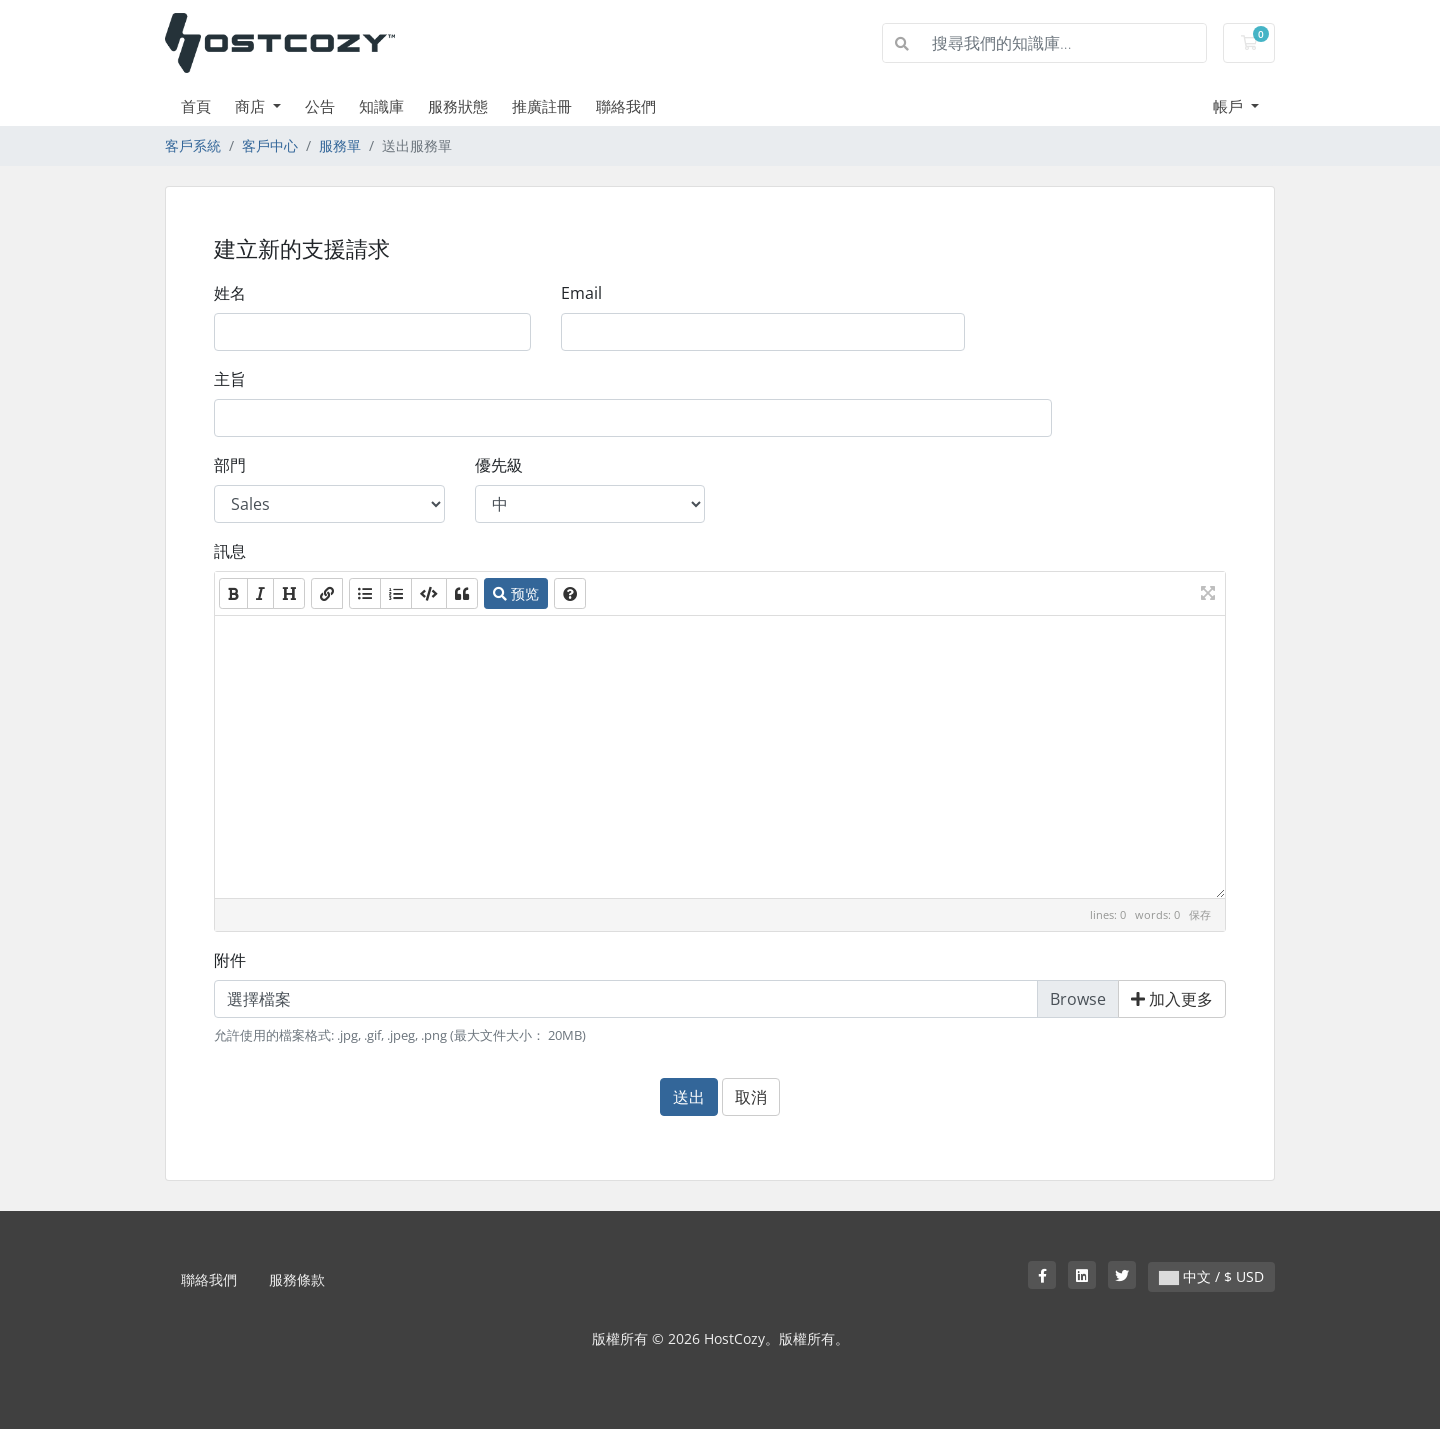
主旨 (230, 379)
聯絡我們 (626, 106)
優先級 (499, 465)
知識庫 (381, 106)
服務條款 (297, 1279)
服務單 (340, 145)
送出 (689, 1097)
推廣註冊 (542, 106)
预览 (516, 593)
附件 (230, 960)
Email (581, 293)
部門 (230, 465)
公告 (320, 106)
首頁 (196, 106)
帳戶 (1230, 106)
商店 (252, 106)
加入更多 (1172, 999)
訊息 (230, 551)
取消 (751, 1097)
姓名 (230, 293)
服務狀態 (458, 106)
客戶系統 (193, 145)
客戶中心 (270, 145)
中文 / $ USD (1211, 1276)
